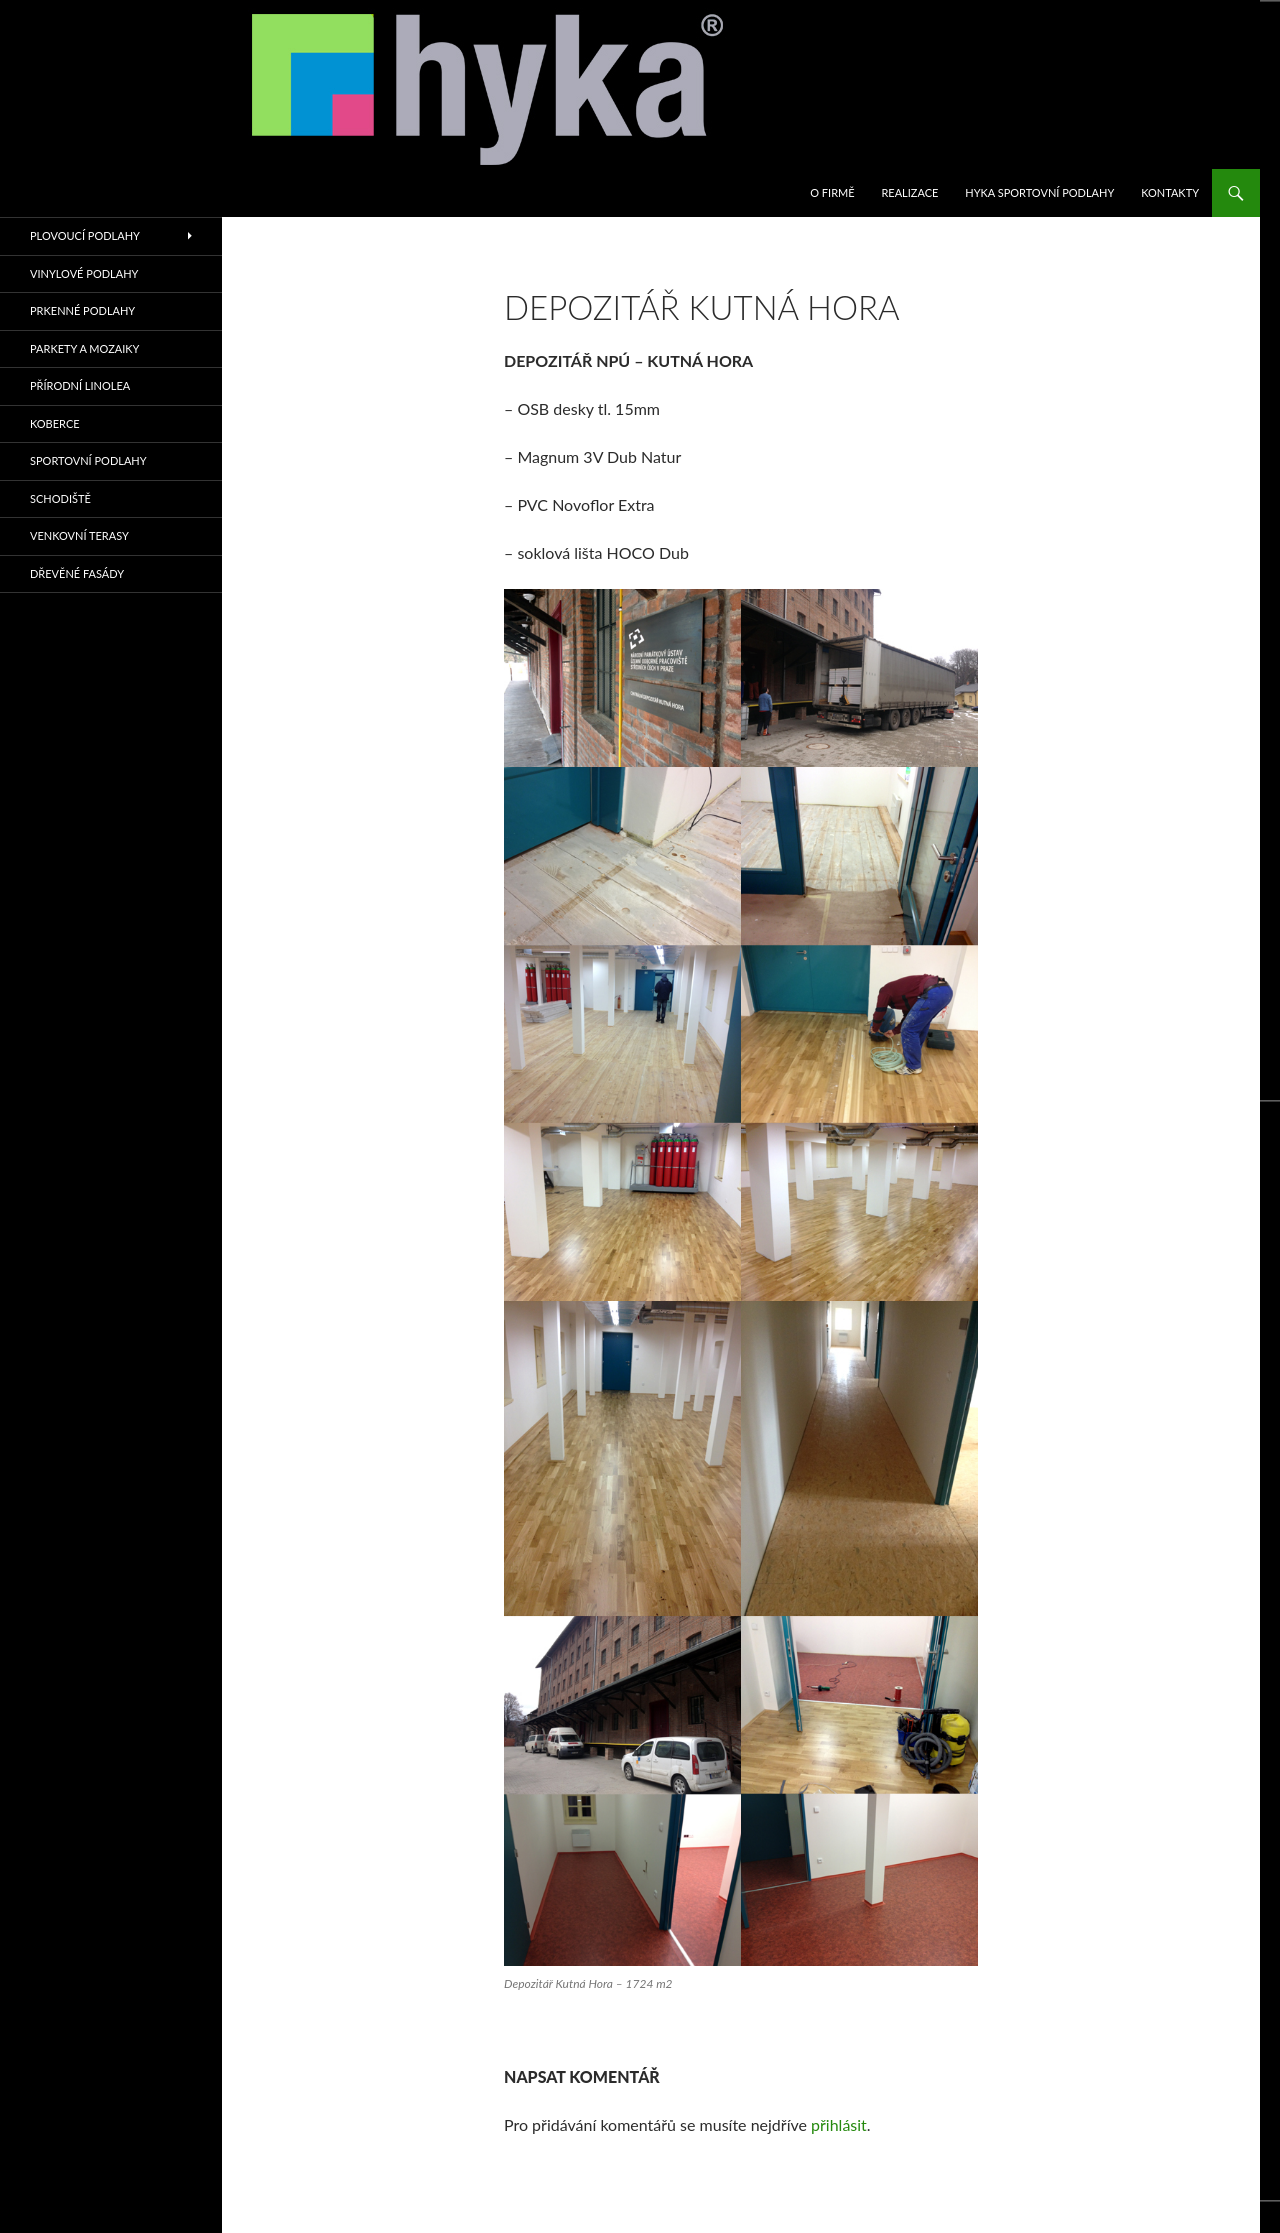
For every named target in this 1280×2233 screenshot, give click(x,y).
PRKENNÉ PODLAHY (82, 310)
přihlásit (839, 2124)
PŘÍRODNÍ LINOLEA (80, 385)
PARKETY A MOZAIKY (84, 348)
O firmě (832, 192)
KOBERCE (55, 423)
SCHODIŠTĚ (60, 498)
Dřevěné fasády (77, 573)
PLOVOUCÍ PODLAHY (85, 235)
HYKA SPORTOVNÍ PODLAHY (1039, 192)
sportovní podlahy (88, 460)
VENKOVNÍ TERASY (79, 535)
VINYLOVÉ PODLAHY (84, 273)
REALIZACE (909, 192)
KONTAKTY (1170, 192)
